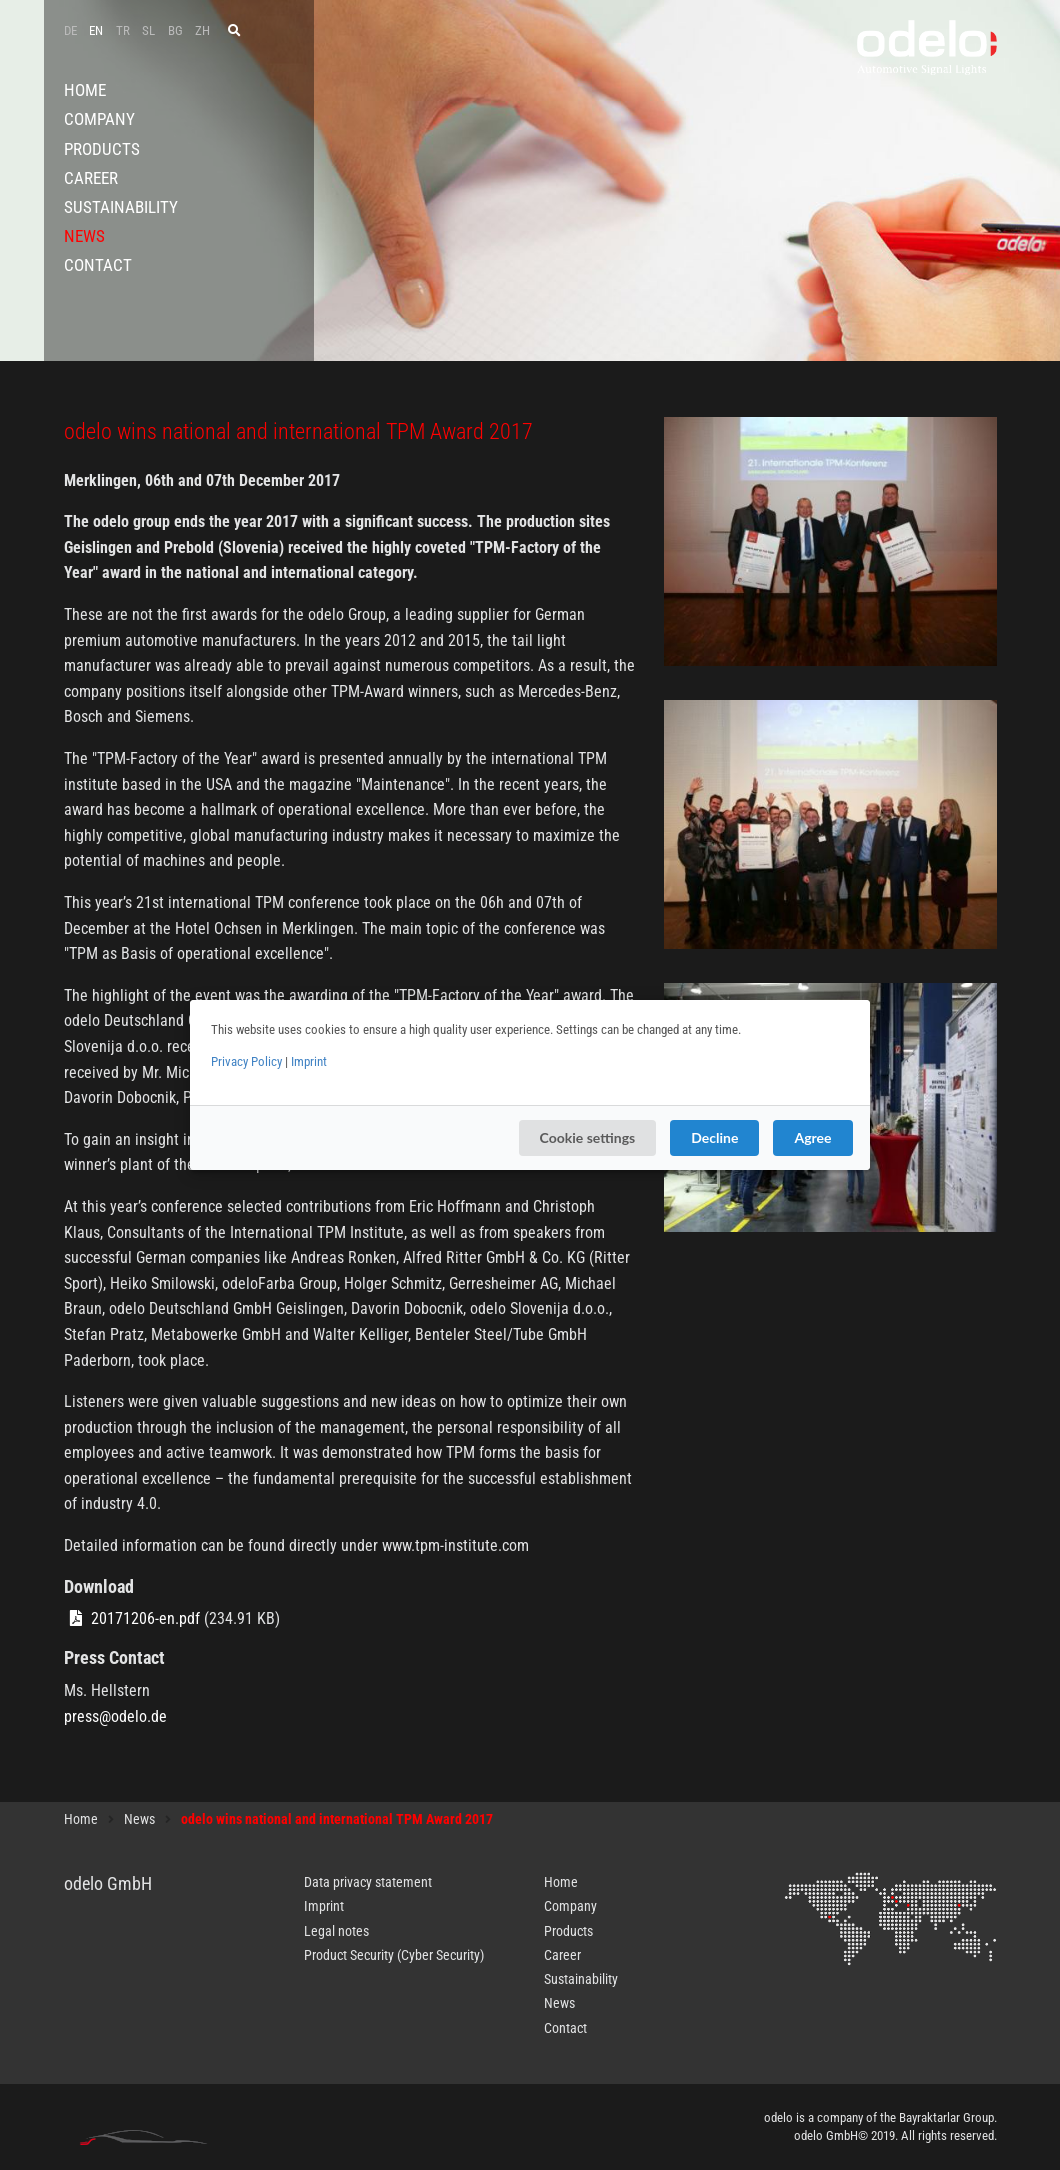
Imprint (309, 1061)
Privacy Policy (246, 1061)
